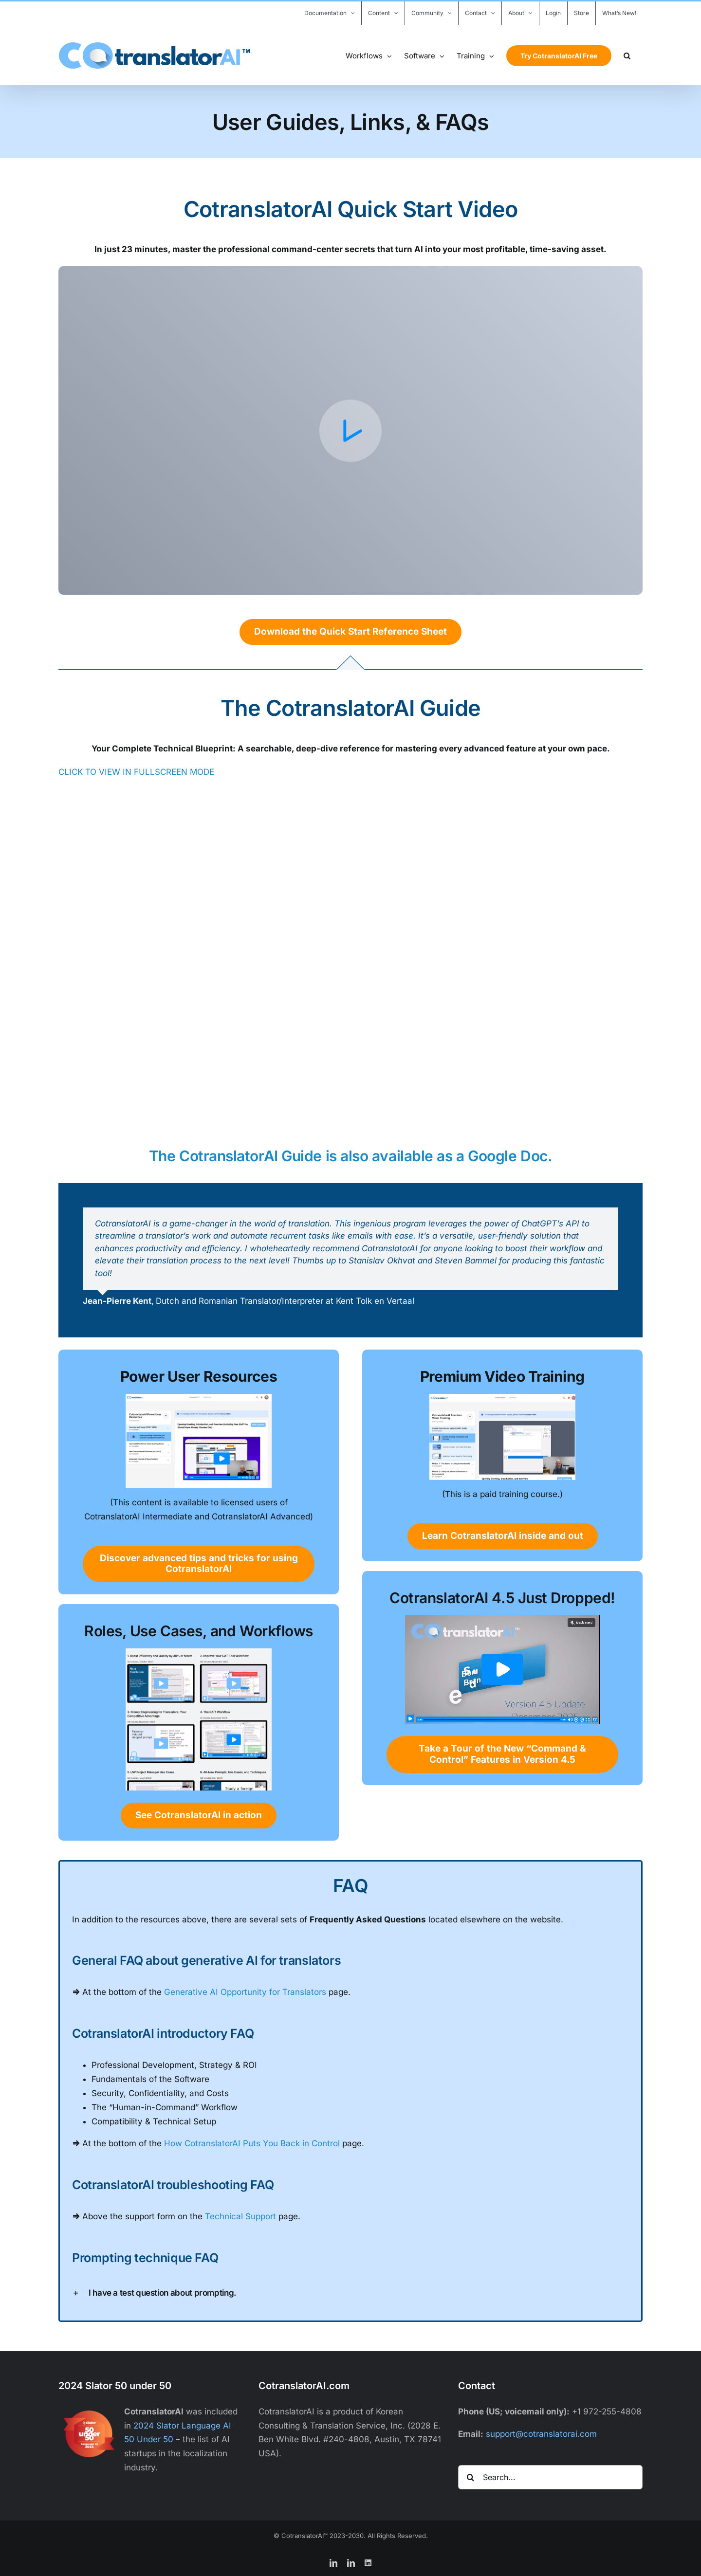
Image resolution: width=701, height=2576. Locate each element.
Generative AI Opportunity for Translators (245, 1992)
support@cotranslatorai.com (541, 2434)
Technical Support (240, 2216)
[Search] (470, 2477)
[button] (627, 55)
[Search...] (550, 2477)
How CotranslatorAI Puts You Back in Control (252, 2143)
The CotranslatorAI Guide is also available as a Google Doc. (350, 1156)
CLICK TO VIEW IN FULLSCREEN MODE (136, 772)
